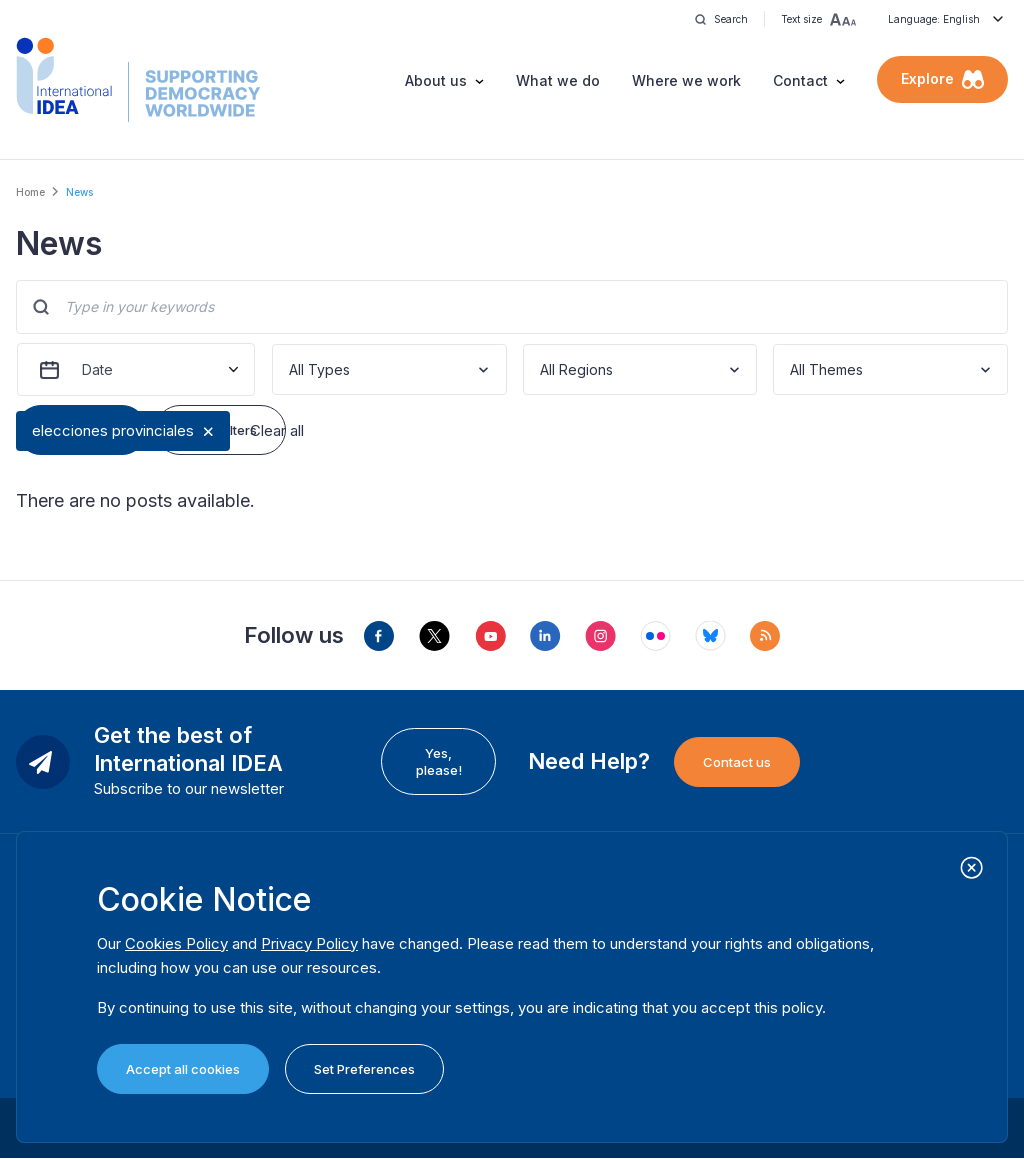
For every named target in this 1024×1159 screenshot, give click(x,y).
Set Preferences (364, 1069)
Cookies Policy (176, 943)
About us (436, 80)
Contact (800, 80)
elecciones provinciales (113, 430)
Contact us (737, 762)
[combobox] (291, 369)
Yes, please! (439, 761)
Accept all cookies (183, 1069)
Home (30, 192)
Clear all (277, 430)
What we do (558, 80)
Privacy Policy (309, 943)
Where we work (686, 80)
